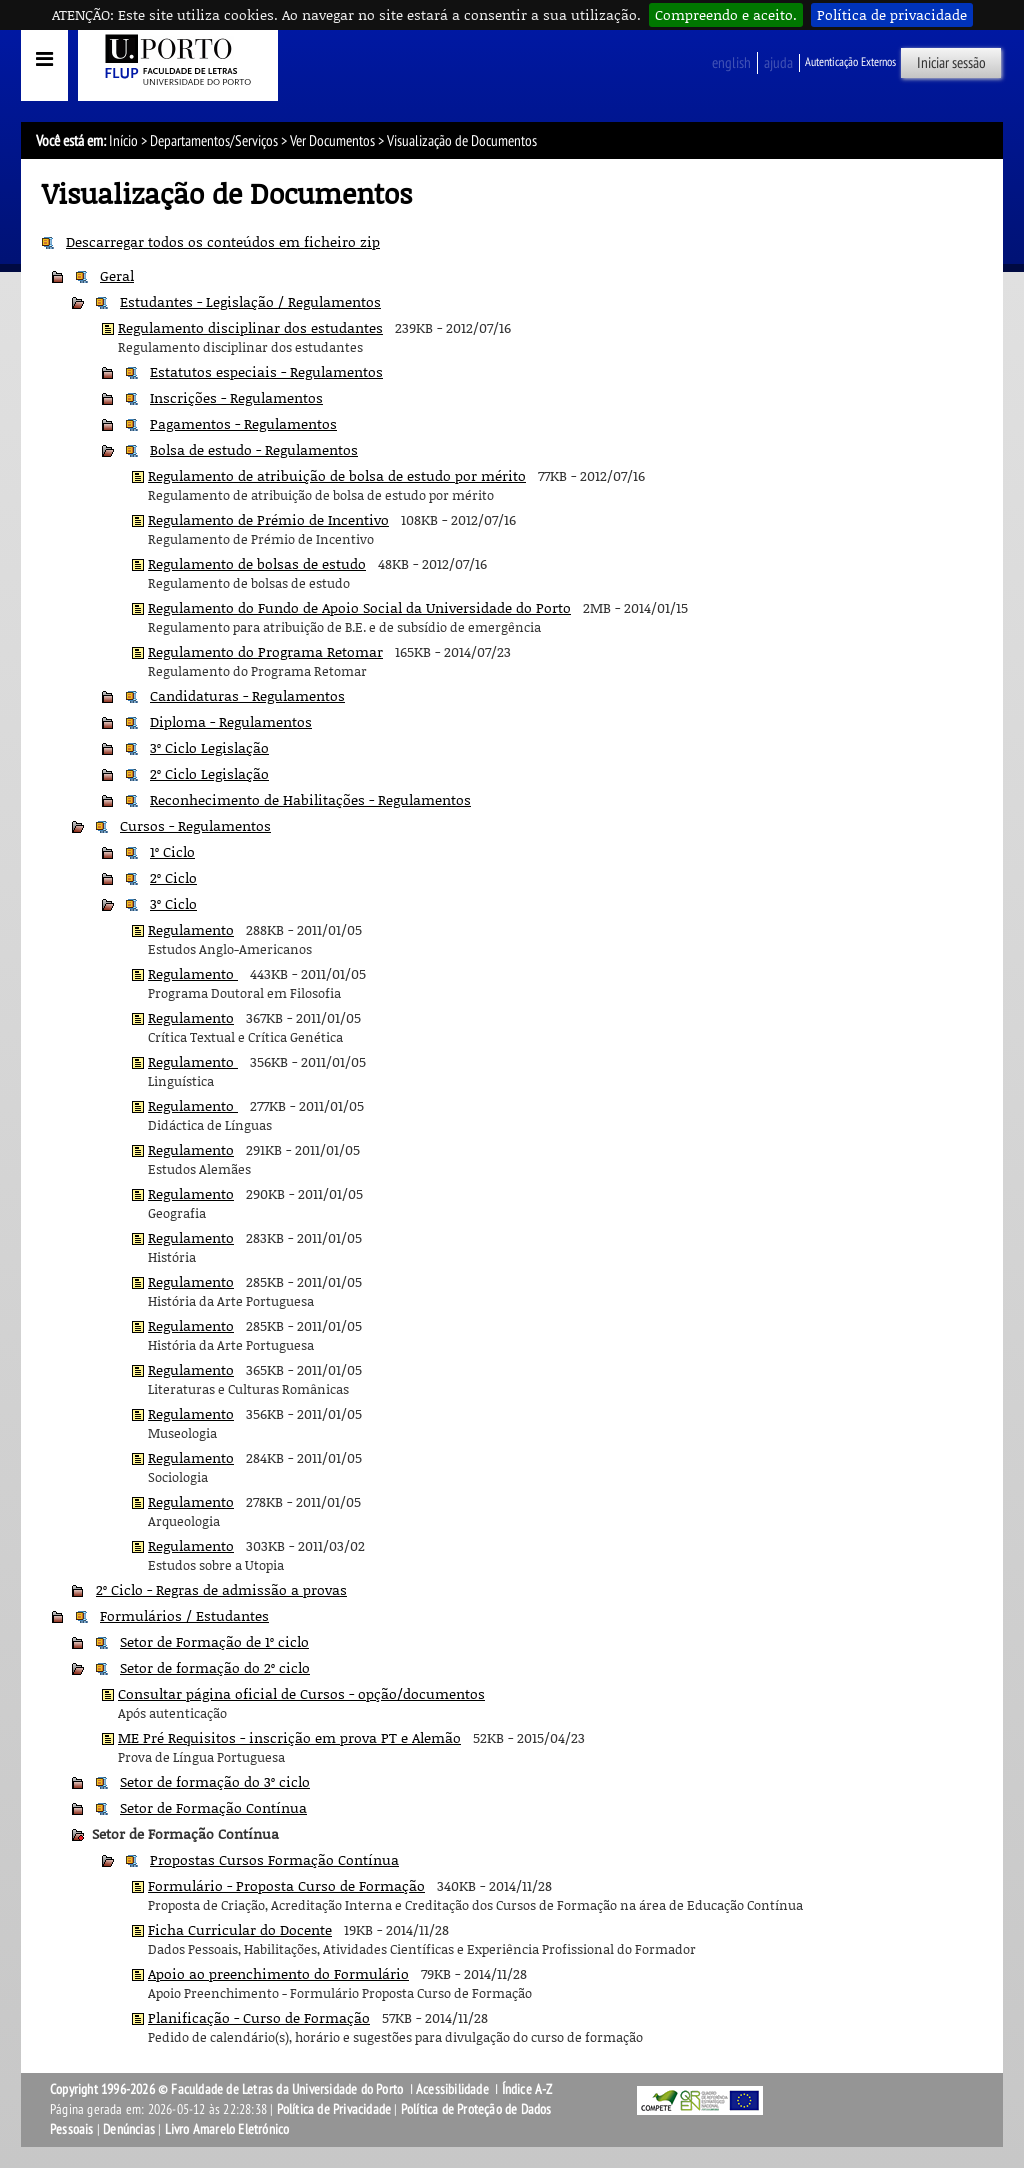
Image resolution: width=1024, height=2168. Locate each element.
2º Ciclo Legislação (209, 773)
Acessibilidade (452, 2089)
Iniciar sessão (951, 63)
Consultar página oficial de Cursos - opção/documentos (301, 1693)
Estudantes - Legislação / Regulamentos (250, 301)
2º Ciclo (173, 877)
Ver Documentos (332, 141)
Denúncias (129, 2129)
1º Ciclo (172, 851)
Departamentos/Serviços (214, 141)
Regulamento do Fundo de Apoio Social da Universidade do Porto (359, 607)
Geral (117, 275)
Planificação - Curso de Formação (259, 2017)
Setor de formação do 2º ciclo (215, 1667)
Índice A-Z (527, 2089)
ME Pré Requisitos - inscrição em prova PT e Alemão (289, 1737)
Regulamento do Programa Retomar (265, 651)
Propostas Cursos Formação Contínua (274, 1859)
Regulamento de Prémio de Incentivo (268, 519)
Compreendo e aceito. (726, 14)
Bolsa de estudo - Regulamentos (254, 449)
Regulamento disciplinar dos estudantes (250, 327)
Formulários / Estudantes (184, 1615)
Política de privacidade (892, 14)
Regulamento (191, 929)
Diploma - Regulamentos (231, 721)
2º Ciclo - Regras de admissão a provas (221, 1589)
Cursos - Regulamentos (195, 825)
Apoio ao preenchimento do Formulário (278, 1973)
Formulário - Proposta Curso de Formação (286, 1885)
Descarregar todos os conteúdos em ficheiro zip (223, 241)
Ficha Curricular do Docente (240, 1929)
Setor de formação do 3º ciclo (215, 1781)
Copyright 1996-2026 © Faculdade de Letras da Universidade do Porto (228, 2089)
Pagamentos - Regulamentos (243, 423)
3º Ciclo (173, 903)
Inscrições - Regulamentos (236, 397)
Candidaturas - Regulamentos (247, 695)
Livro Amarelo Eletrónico (227, 2129)
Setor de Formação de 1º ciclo (214, 1641)
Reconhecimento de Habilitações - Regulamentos (310, 799)
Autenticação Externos (850, 62)
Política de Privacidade (334, 2109)
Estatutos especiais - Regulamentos (266, 371)
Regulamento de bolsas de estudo (257, 563)
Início (123, 141)
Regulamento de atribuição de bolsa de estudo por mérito (337, 475)
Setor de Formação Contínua (213, 1807)
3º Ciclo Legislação (209, 747)
